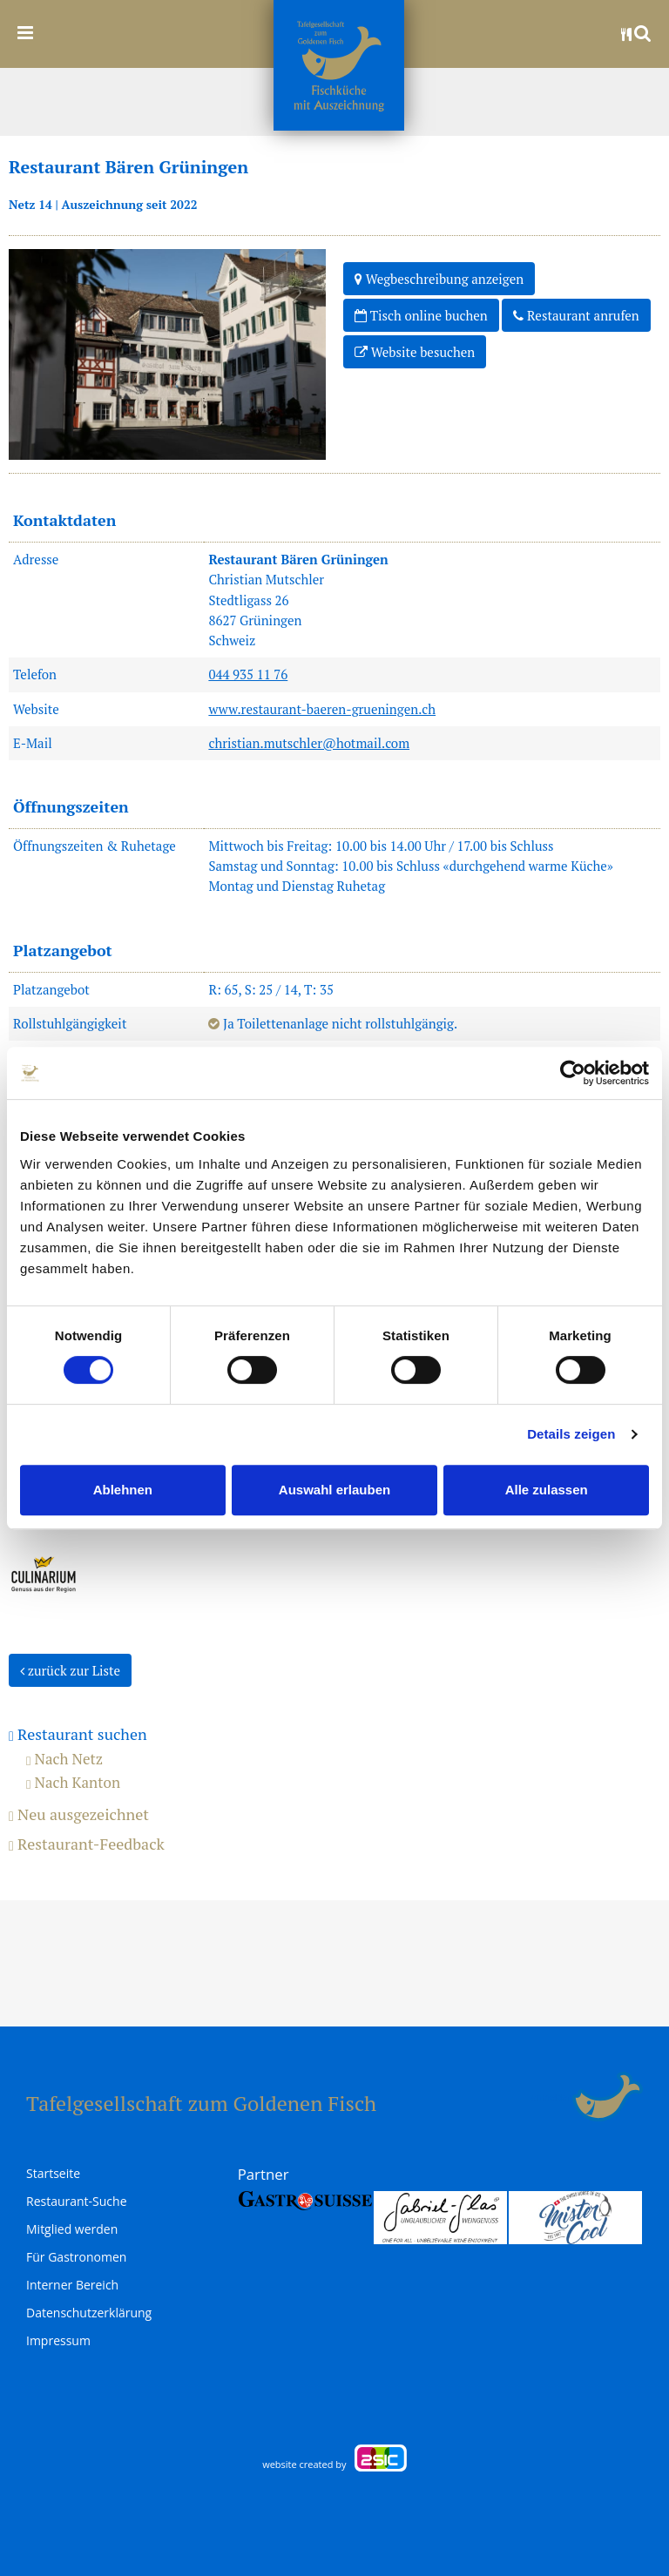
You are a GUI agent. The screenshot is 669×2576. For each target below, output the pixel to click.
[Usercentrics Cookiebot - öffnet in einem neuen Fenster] (573, 1073)
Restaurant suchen (78, 1734)
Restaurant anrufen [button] (576, 314)
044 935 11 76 (247, 674)
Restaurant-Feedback (87, 1844)
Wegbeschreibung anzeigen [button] (439, 277)
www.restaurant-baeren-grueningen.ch (322, 709)
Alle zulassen (546, 1489)
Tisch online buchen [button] (421, 314)
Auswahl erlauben (334, 1489)
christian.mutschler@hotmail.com (308, 743)
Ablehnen (122, 1489)
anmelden (551, 2097)
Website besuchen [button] (415, 351)
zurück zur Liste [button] (70, 1669)
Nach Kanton (73, 1782)
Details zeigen (571, 1433)
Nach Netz (64, 1759)
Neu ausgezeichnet (79, 1815)
